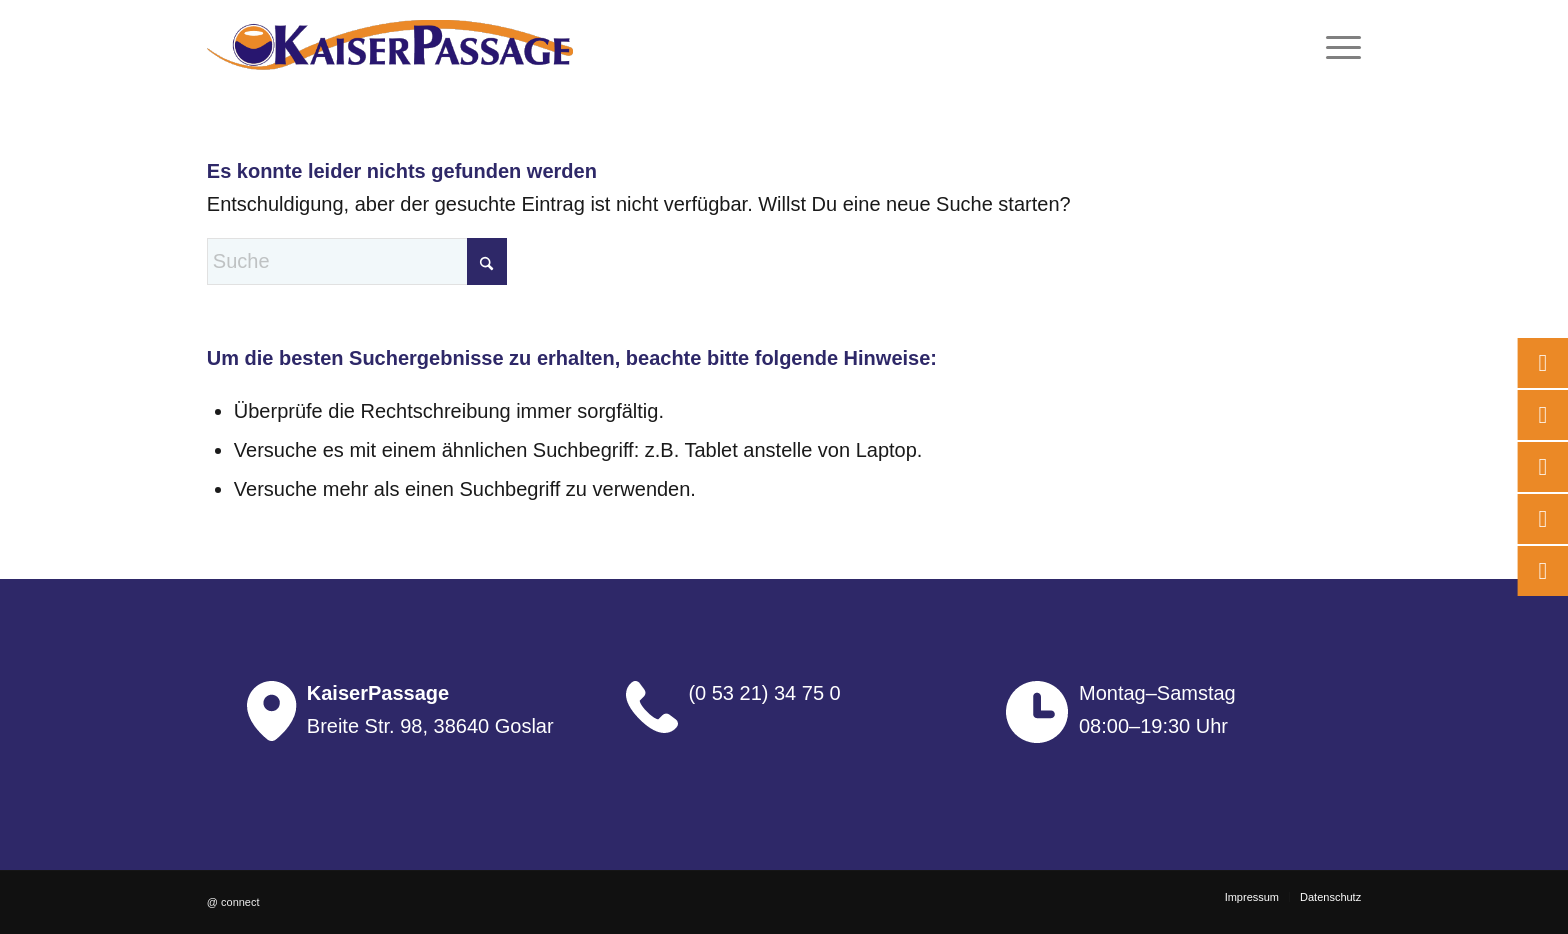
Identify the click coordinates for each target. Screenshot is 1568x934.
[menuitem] (1337, 45)
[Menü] (1337, 45)
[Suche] (357, 261)
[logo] (390, 45)
